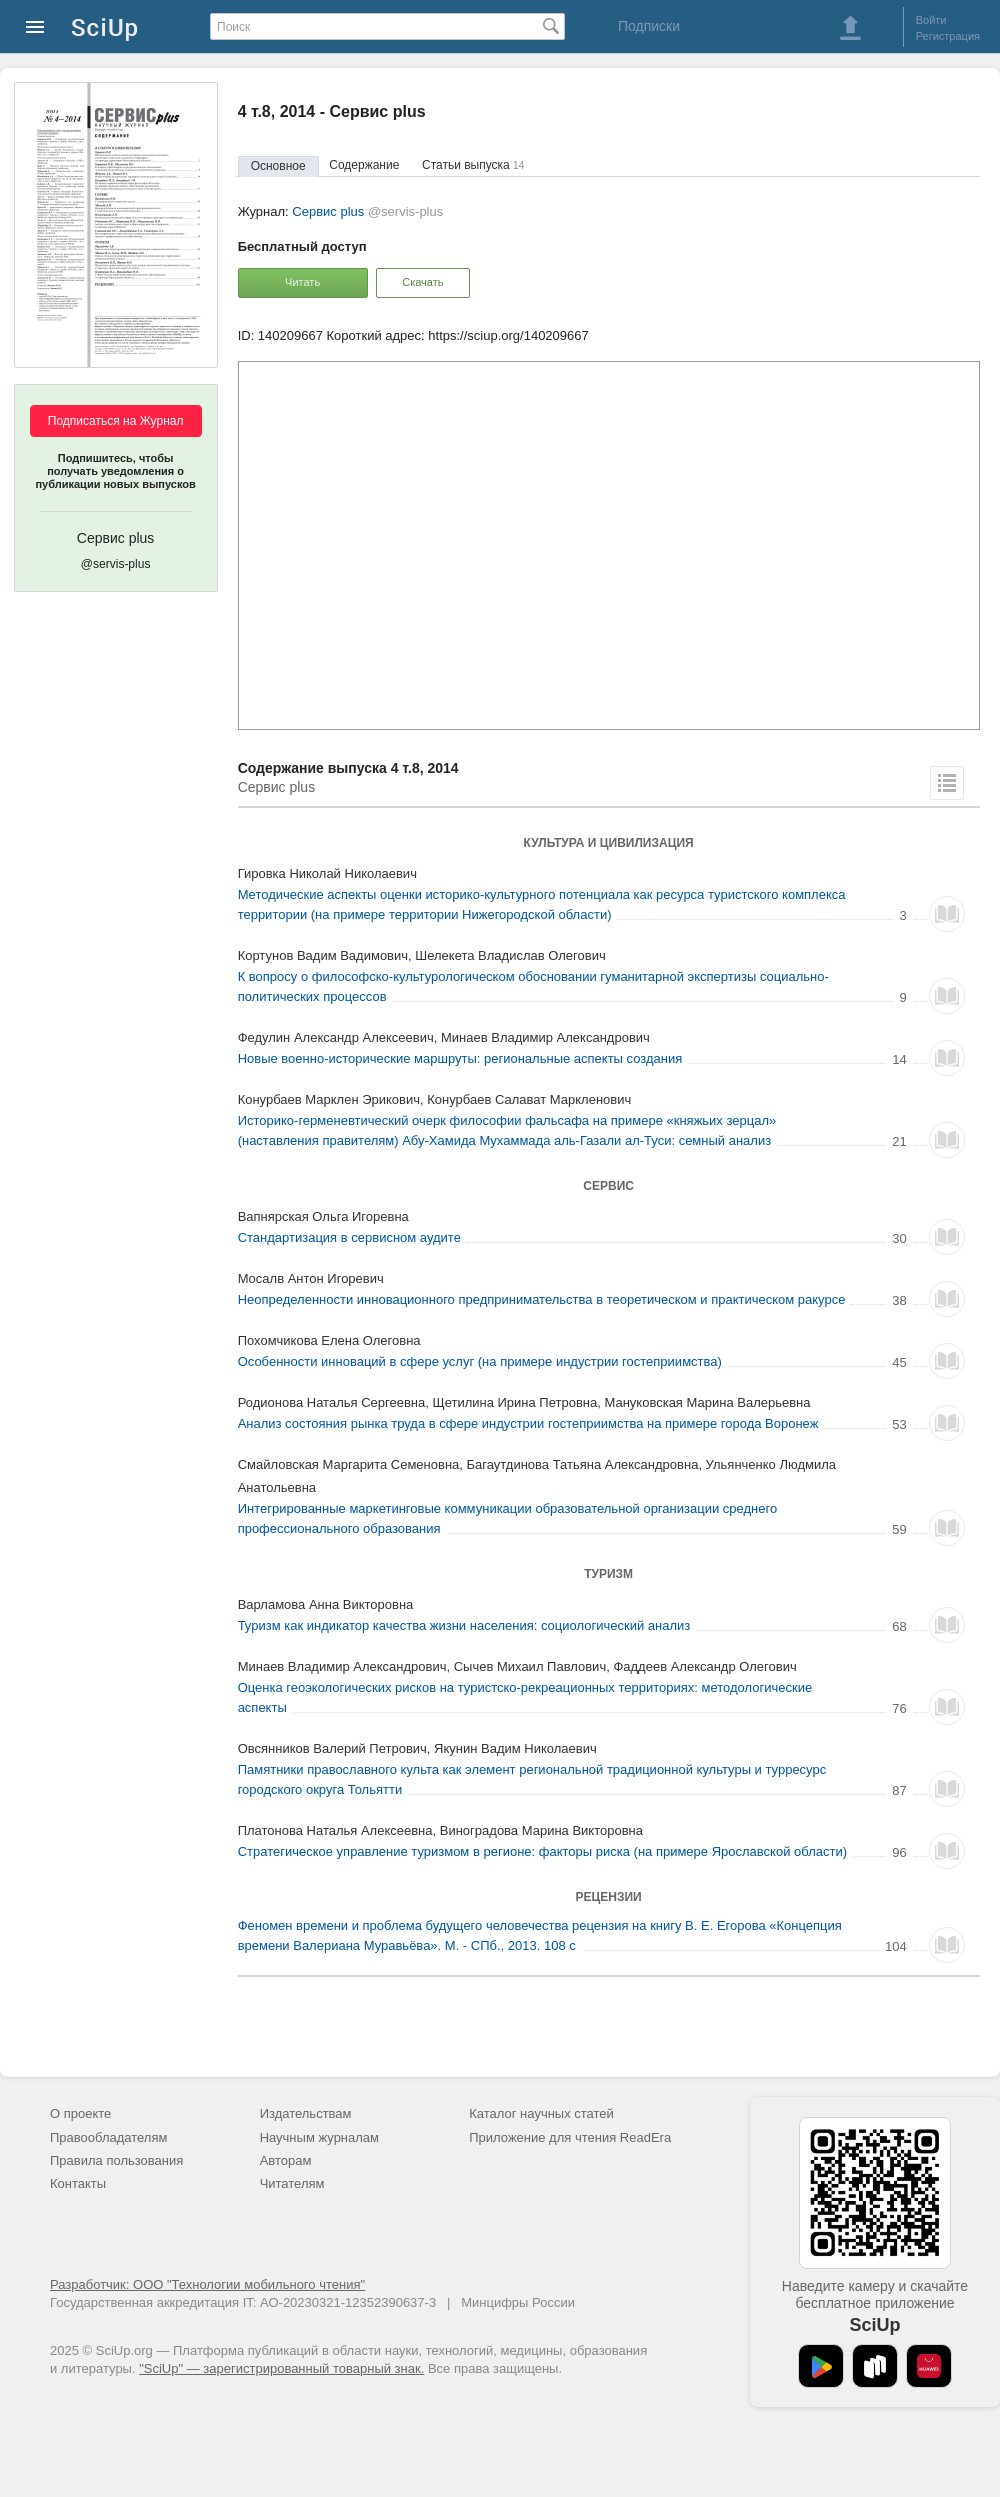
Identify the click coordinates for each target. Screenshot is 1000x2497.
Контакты (78, 2183)
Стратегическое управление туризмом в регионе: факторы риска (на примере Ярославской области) (542, 1851)
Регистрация (948, 36)
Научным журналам (319, 2137)
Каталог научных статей (541, 2113)
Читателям (292, 2183)
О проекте (80, 2113)
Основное (278, 166)
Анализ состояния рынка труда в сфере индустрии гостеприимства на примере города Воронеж (528, 1423)
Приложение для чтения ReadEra (570, 2137)
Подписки (649, 26)
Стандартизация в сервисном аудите (349, 1237)
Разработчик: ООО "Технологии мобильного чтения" (207, 2284)
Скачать (422, 282)
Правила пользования (116, 2160)
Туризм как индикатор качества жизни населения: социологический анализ (464, 1625)
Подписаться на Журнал (116, 421)
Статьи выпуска (473, 165)
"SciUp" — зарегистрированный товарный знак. (281, 2368)
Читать (302, 282)
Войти (931, 20)
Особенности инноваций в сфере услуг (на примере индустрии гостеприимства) (480, 1361)
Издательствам (306, 2113)
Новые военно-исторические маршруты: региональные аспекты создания (460, 1058)
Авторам (286, 2160)
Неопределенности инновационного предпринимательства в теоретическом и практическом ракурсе (542, 1299)
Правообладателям (108, 2137)
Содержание (364, 165)
